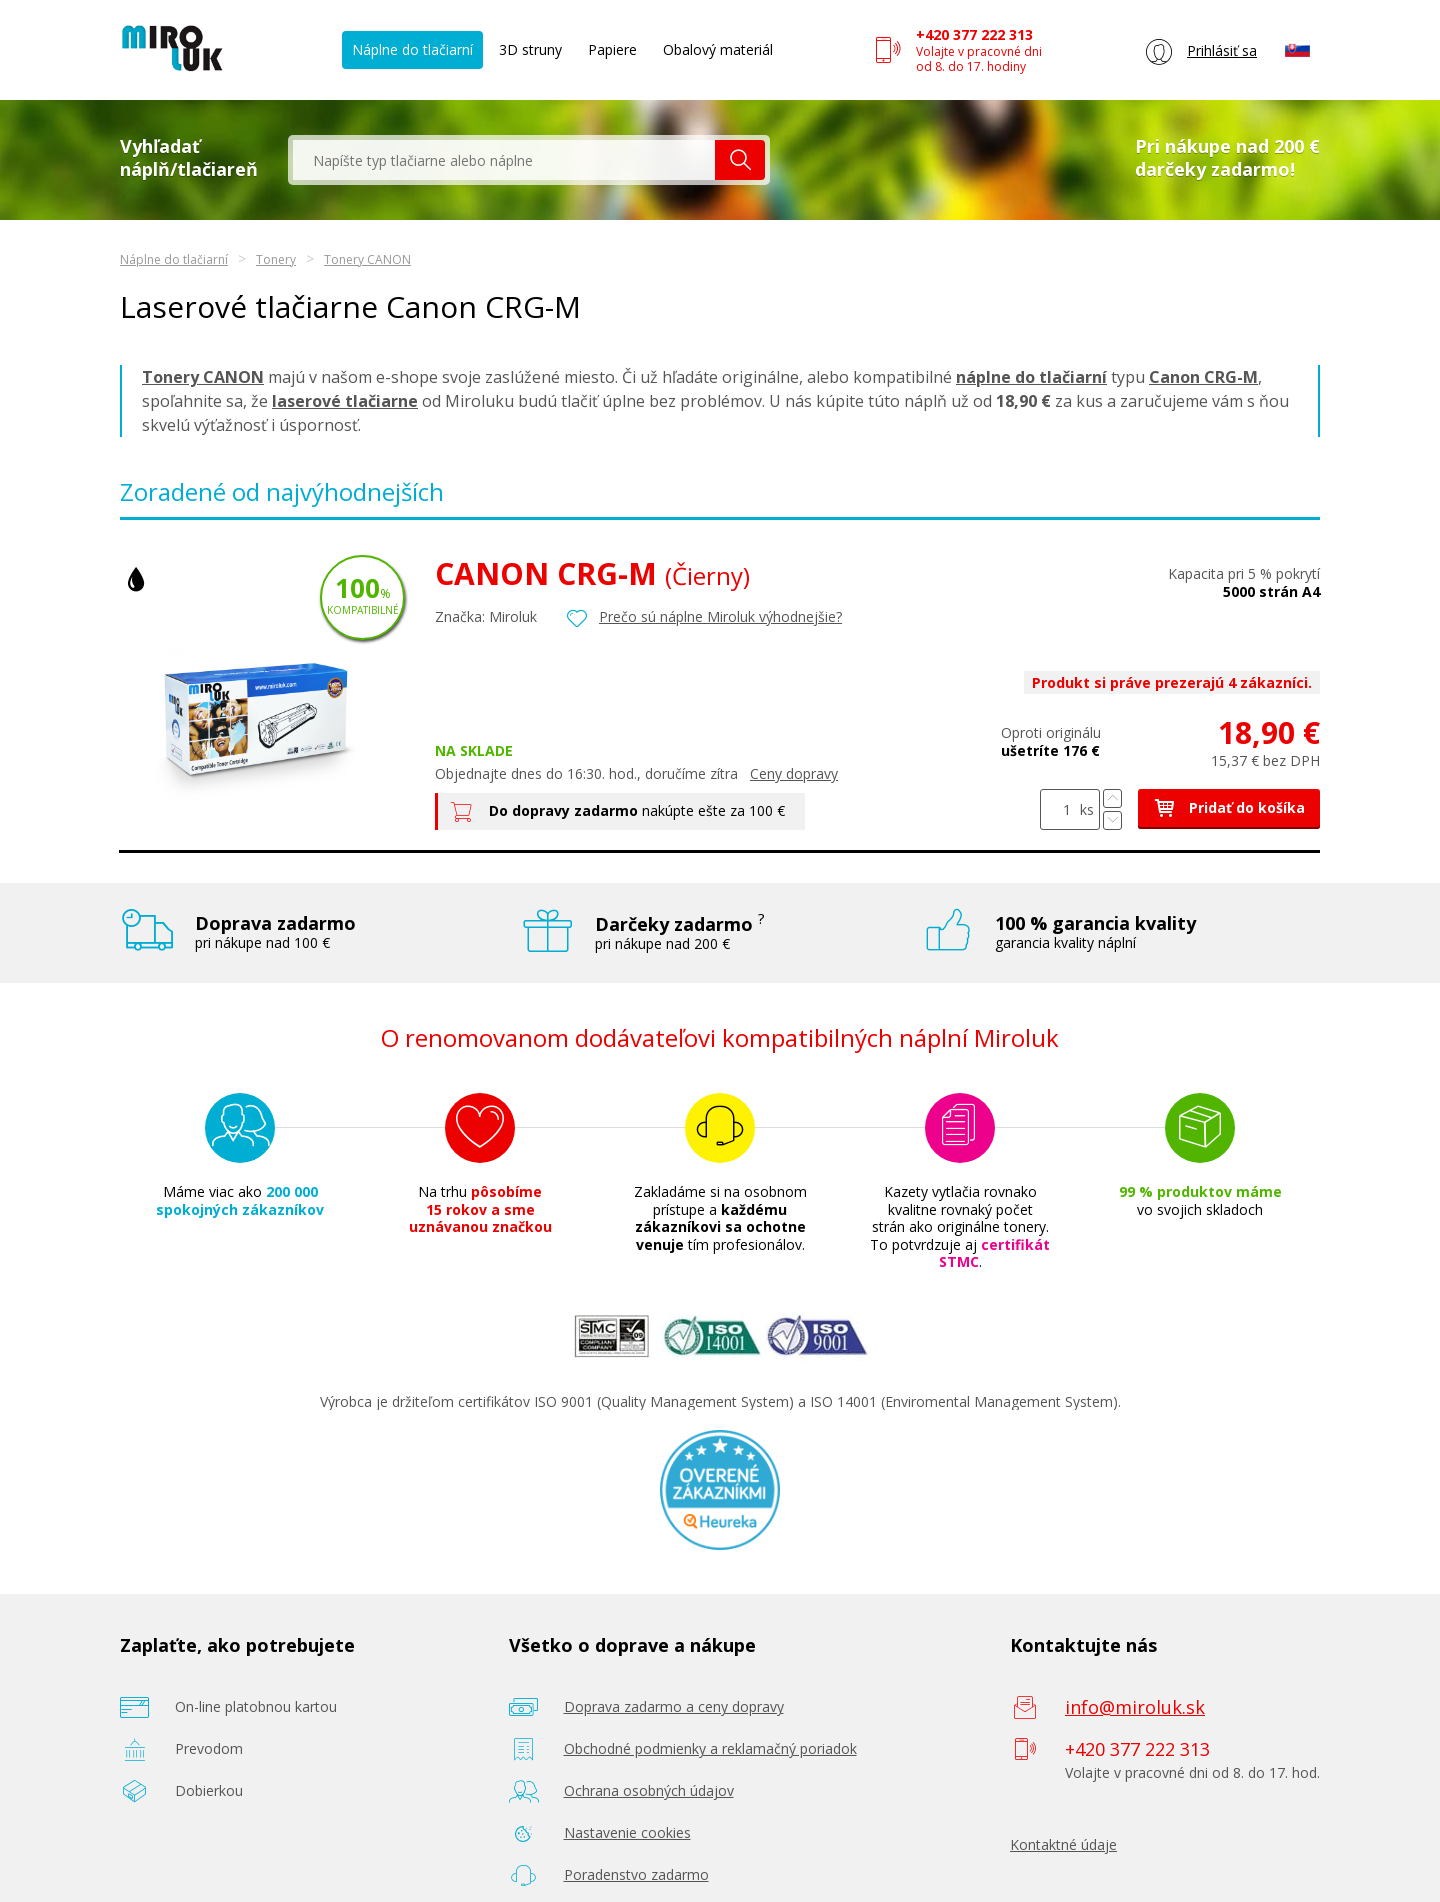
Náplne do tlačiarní (412, 49)
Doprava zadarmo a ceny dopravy (674, 1706)
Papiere (612, 49)
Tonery (276, 259)
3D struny (530, 49)
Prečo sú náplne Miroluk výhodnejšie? (720, 616)
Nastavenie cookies (627, 1832)
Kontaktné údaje (1063, 1844)
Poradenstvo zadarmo (636, 1874)
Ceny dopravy (794, 773)
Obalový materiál (718, 49)
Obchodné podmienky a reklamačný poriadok (710, 1748)
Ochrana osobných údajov (649, 1790)
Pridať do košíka (1229, 807)
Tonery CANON (367, 259)
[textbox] (504, 160)
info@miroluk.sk (1135, 1707)
